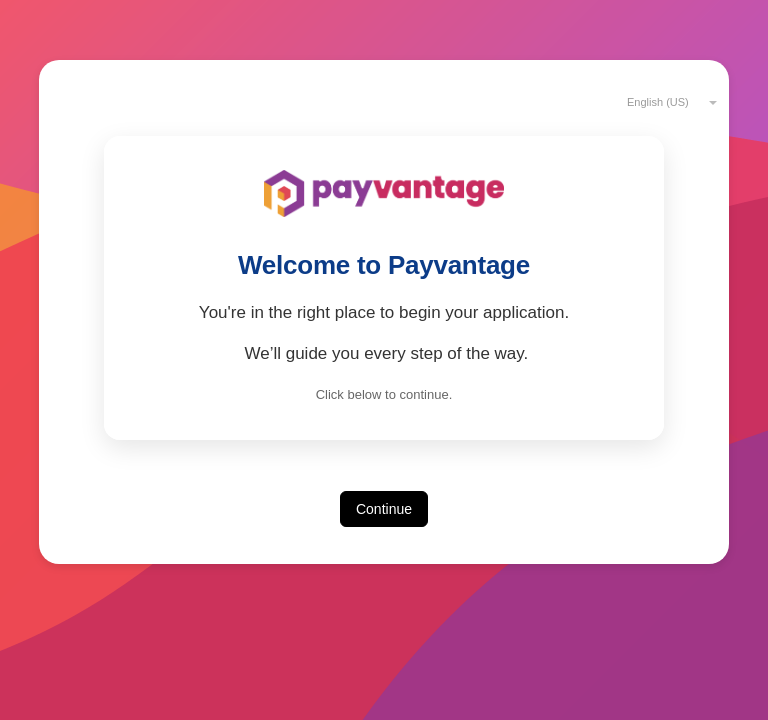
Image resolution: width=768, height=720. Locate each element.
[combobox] (663, 101)
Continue (384, 509)
